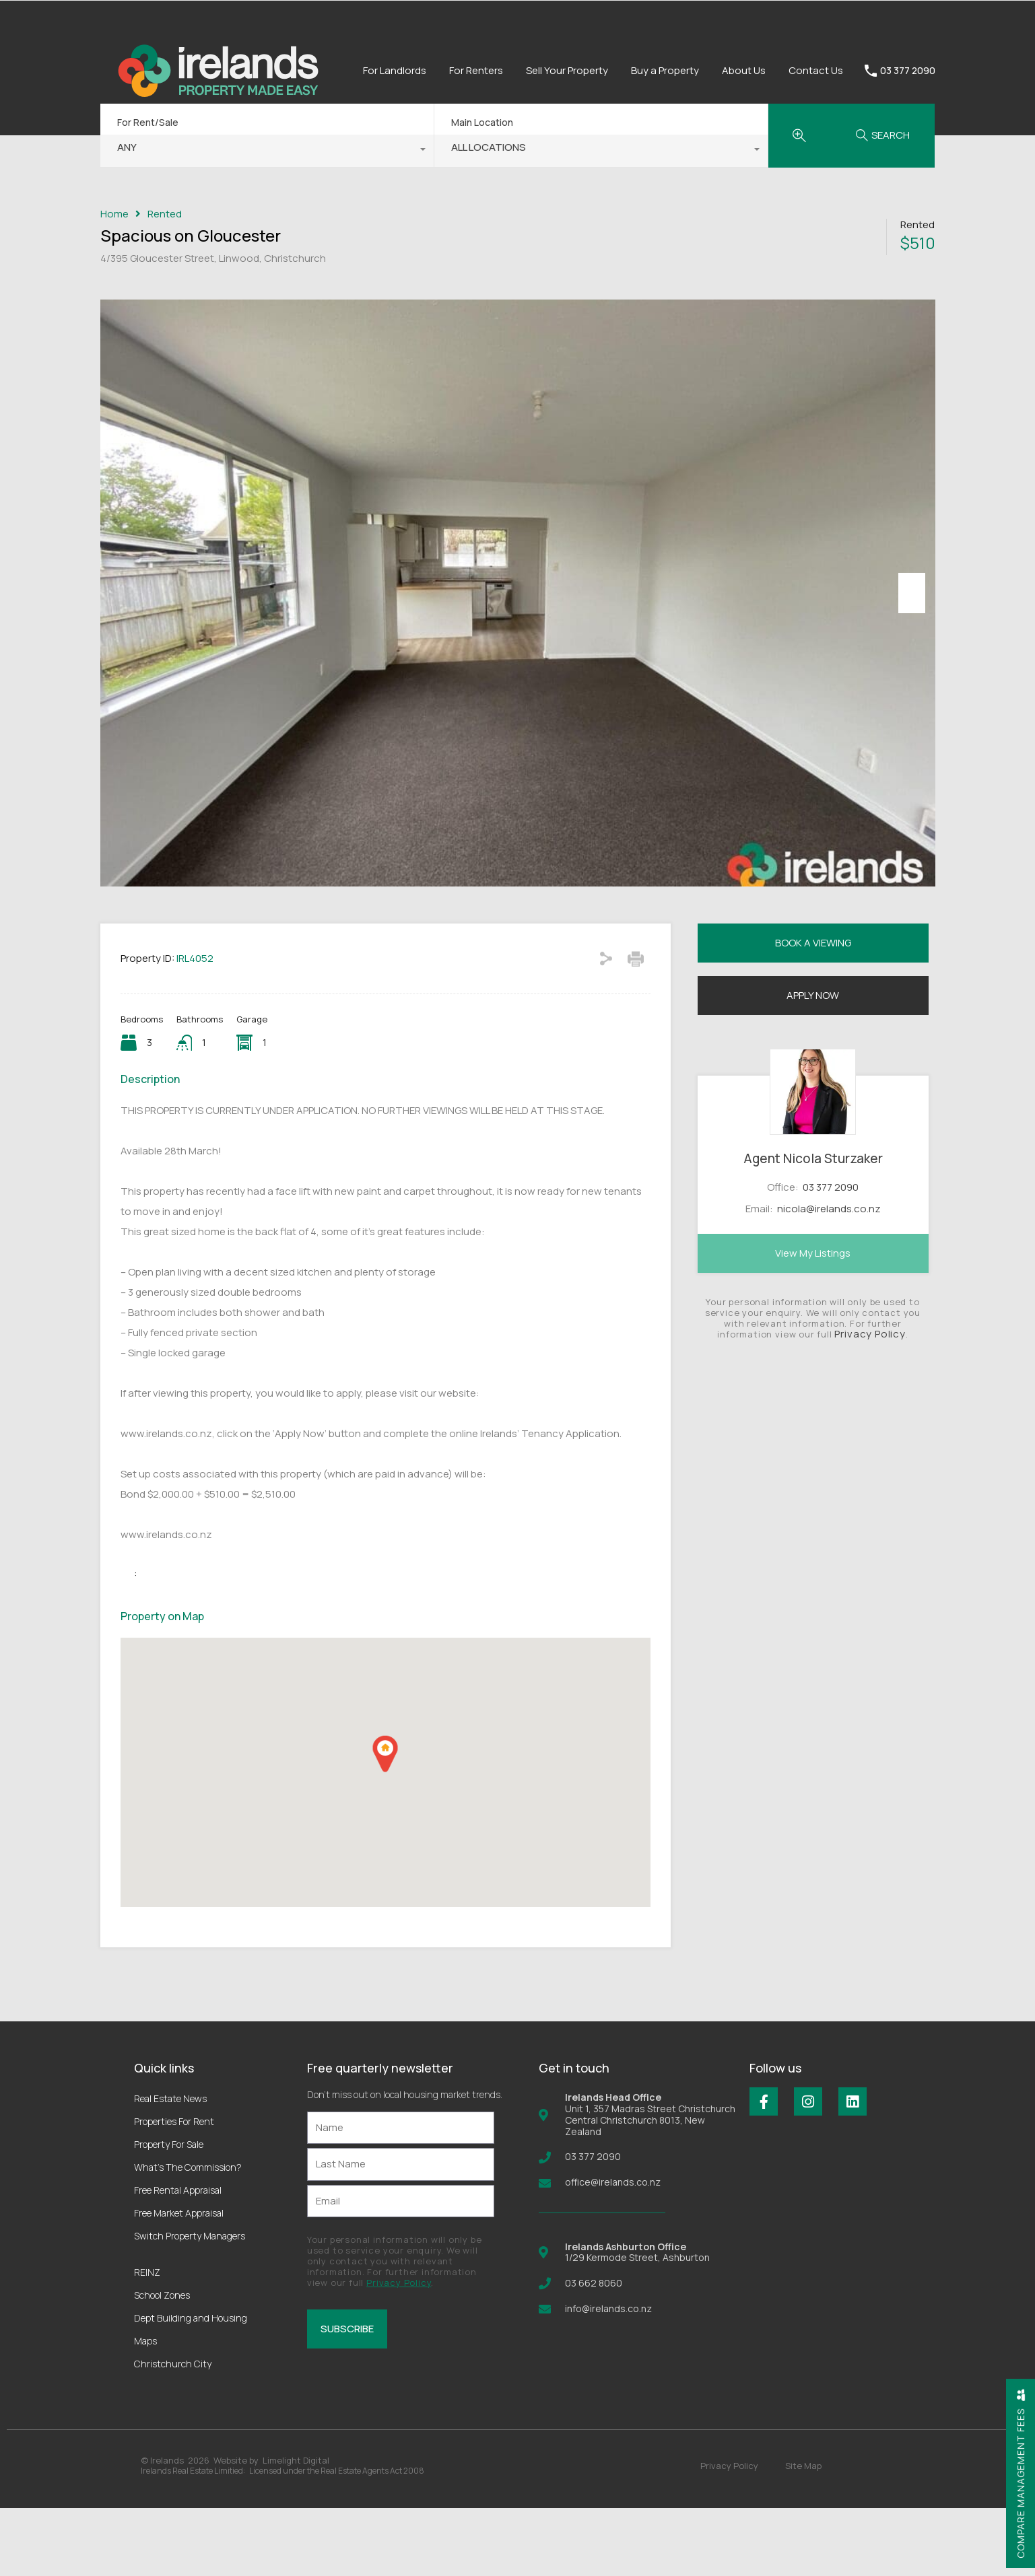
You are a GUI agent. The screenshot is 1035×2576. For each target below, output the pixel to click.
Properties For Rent (174, 2189)
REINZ (147, 2340)
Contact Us (816, 70)
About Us (744, 70)
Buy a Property (665, 70)
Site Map (803, 2534)
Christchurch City (172, 2431)
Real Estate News (170, 2166)
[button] (385, 1822)
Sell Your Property (567, 70)
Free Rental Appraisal (178, 2258)
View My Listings (812, 1320)
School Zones (162, 2363)
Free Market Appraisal (179, 2280)
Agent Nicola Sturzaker (813, 1225)
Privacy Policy (869, 1401)
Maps (145, 2408)
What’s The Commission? (188, 2235)
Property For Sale (168, 2212)
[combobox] (267, 151)
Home (114, 214)
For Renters (476, 70)
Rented (164, 214)
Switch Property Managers (189, 2303)
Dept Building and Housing (190, 2385)
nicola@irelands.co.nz (829, 1276)
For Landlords (394, 70)
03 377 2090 (907, 71)
